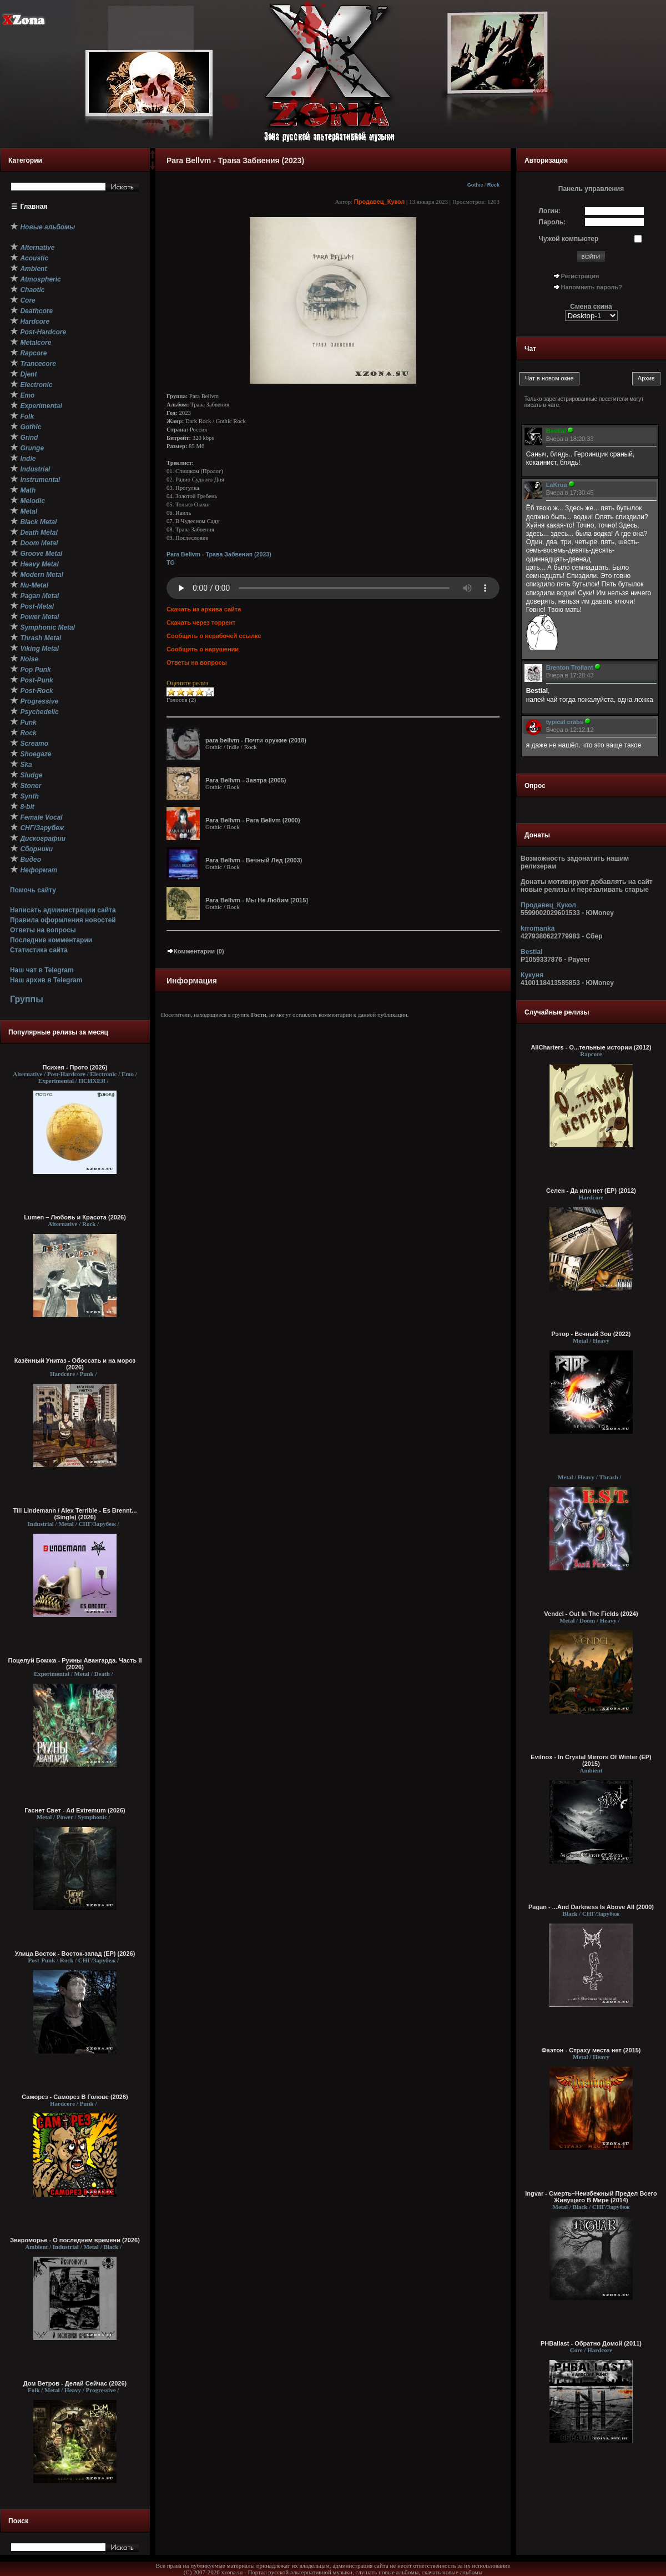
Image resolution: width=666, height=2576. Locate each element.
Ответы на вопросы (43, 930)
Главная (34, 206)
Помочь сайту (33, 890)
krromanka (537, 928)
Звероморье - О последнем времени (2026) (75, 2240)
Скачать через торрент (201, 622)
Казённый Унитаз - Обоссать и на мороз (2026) (75, 1363)
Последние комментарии (51, 940)
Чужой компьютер (569, 239)
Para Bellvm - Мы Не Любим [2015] (256, 900)
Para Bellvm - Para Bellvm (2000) (252, 820)
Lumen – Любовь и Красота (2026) (75, 1217)
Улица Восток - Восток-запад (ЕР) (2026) (75, 1953)
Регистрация (580, 276)
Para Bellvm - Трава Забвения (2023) (219, 554)
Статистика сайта (39, 950)
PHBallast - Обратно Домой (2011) (591, 2343)
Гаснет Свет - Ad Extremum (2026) (74, 1810)
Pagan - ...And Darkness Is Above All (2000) (591, 1907)
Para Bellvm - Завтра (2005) (245, 780)
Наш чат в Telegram (42, 970)
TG (171, 562)
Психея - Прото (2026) (75, 1067)
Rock (493, 185)
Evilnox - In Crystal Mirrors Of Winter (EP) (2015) (591, 1760)
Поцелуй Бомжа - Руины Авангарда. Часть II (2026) (75, 1663)
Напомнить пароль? (591, 287)
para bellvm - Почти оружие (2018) (255, 740)
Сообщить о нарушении (203, 649)
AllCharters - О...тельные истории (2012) (591, 1047)
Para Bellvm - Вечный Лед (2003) (253, 860)
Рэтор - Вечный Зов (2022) (591, 1333)
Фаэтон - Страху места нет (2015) (590, 2050)
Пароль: (552, 222)
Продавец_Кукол (379, 201)
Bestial (531, 952)
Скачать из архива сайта (204, 609)
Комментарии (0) (195, 951)
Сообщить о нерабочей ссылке (214, 635)
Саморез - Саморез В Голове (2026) (75, 2096)
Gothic (475, 185)
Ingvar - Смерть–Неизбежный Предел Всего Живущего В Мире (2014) (591, 2196)
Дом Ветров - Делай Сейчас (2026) (75, 2383)
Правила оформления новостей (63, 920)
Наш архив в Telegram (46, 980)
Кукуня (532, 975)
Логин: (550, 211)
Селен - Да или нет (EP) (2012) (591, 1190)
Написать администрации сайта (63, 910)
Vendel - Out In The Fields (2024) (591, 1613)
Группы (26, 999)
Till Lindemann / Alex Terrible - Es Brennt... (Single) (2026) (75, 1513)
